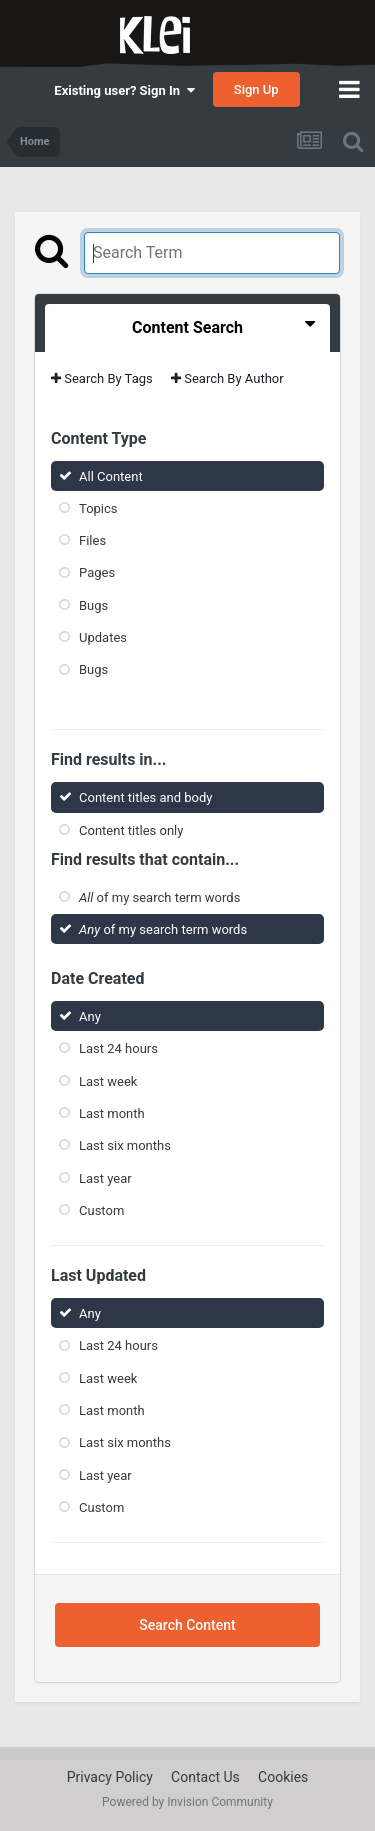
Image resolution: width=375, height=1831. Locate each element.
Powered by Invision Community (187, 1802)
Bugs (93, 605)
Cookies (283, 1777)
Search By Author (227, 378)
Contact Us (205, 1777)
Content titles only (131, 829)
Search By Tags (102, 378)
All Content (111, 475)
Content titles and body (146, 797)
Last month (112, 1113)
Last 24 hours (118, 1048)
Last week (108, 1080)
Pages (97, 572)
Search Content (187, 1625)
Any (90, 1016)
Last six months (125, 1145)
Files (92, 540)
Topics (98, 508)
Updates (103, 637)
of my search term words (159, 897)
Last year (105, 1177)
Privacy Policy (110, 1777)
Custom (101, 1210)
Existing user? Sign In (124, 90)
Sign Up (256, 89)
